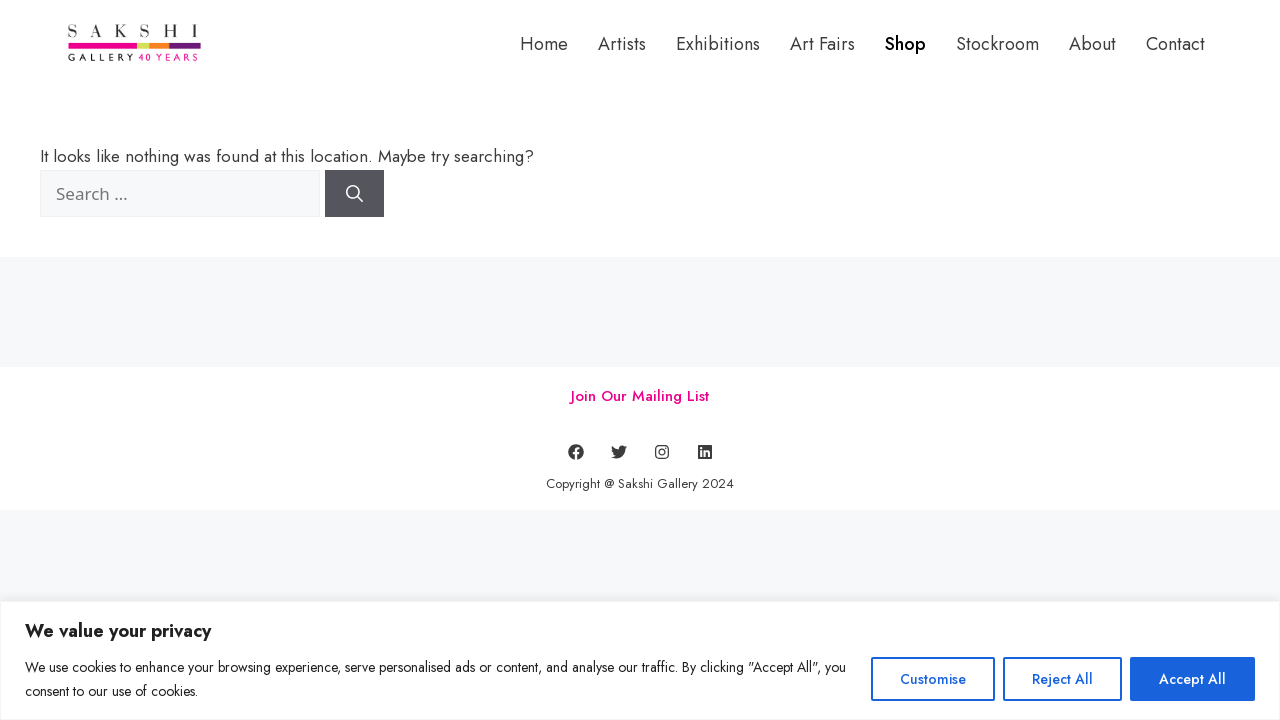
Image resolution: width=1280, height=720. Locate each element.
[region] (640, 660)
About (1092, 44)
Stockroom (997, 44)
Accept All (1192, 679)
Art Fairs (822, 44)
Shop (905, 44)
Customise (933, 679)
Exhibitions (718, 44)
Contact (1175, 44)
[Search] (354, 194)
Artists (622, 44)
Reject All (1062, 679)
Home (544, 44)
